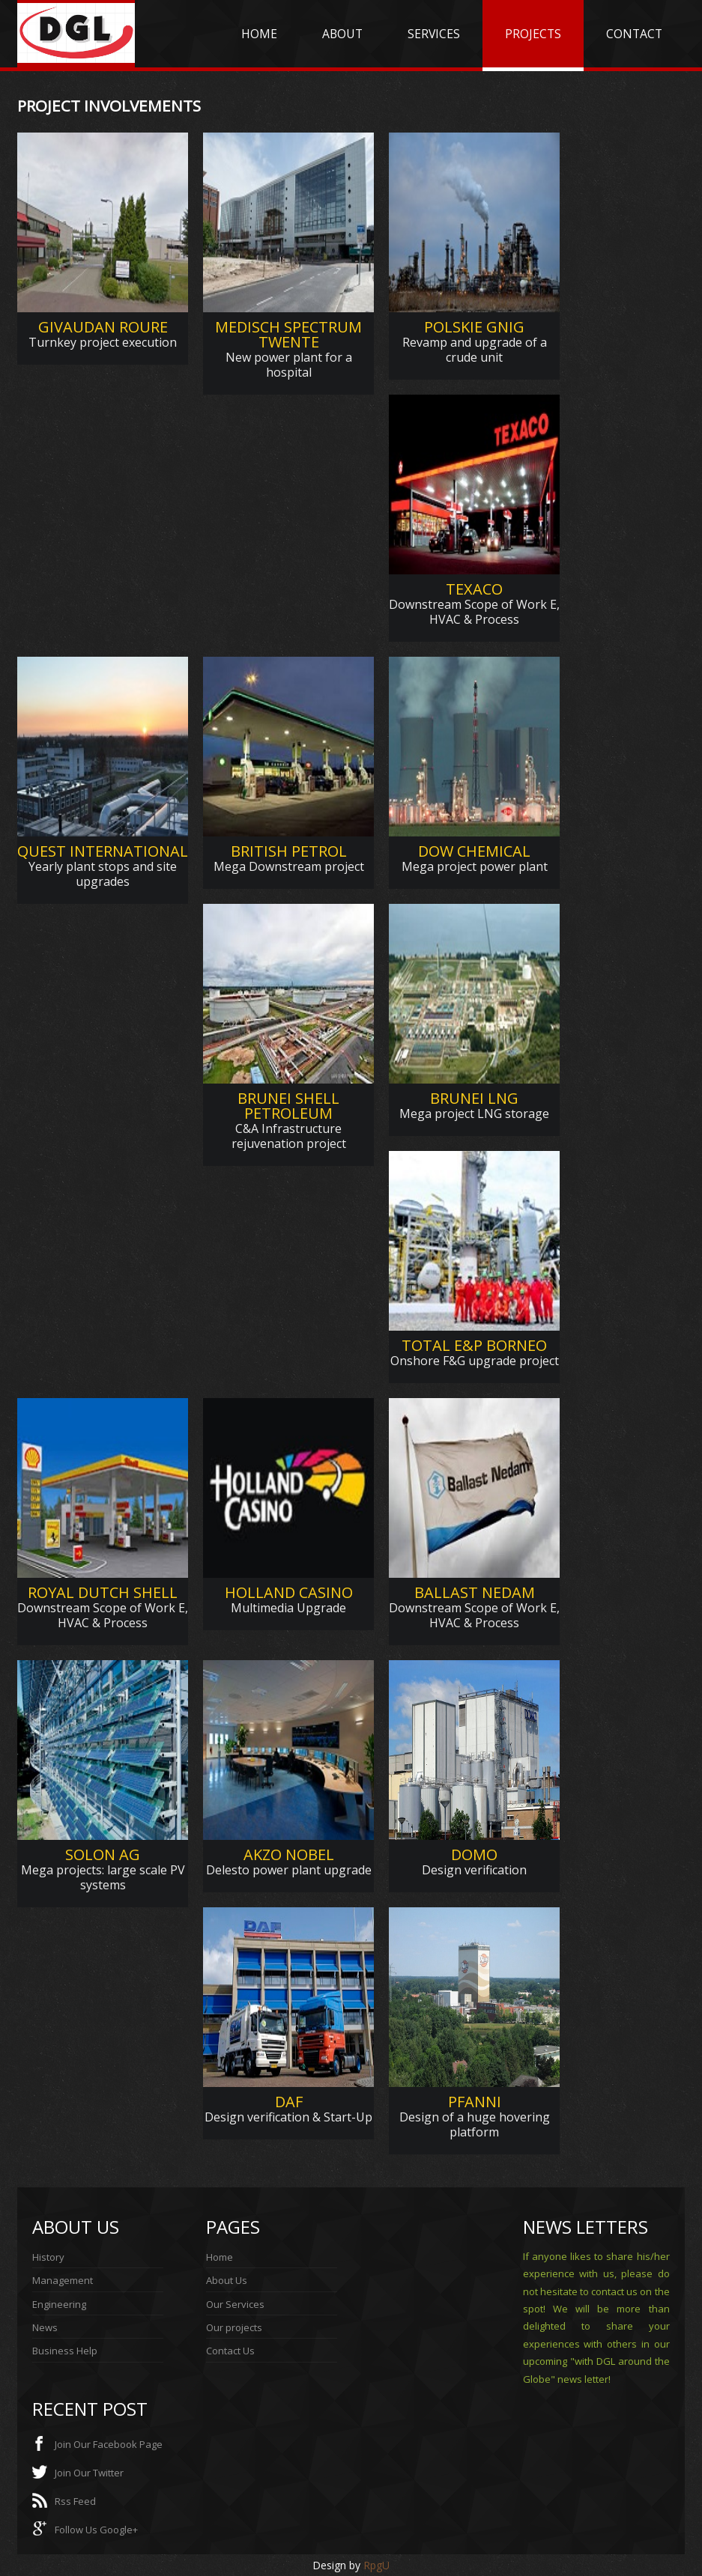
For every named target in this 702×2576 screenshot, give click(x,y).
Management (62, 2280)
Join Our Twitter (89, 2472)
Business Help (64, 2350)
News (45, 2327)
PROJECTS (533, 33)
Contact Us (230, 2350)
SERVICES (434, 33)
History (48, 2257)
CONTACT (634, 33)
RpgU (376, 2565)
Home (219, 2257)
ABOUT (342, 33)
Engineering (59, 2304)
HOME (259, 33)
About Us (226, 2280)
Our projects (234, 2327)
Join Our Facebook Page (109, 2444)
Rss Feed (75, 2501)
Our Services (235, 2304)
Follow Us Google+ (96, 2529)
